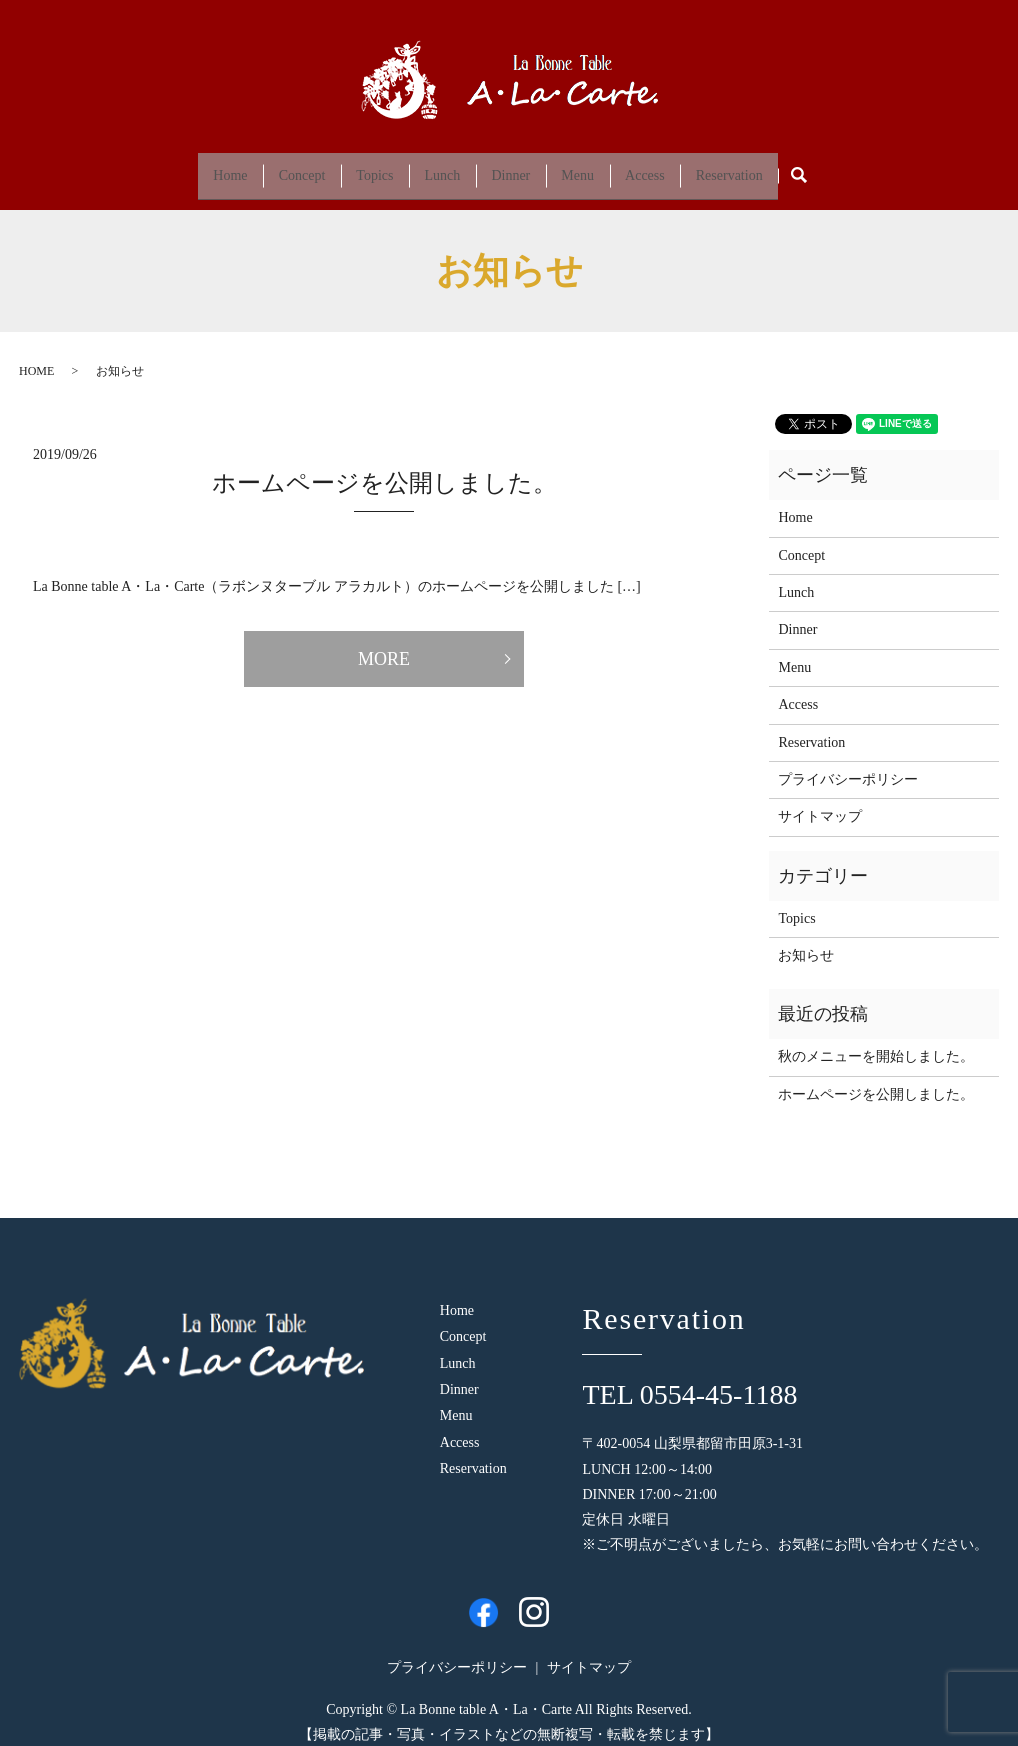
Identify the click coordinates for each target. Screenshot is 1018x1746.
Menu (594, 167)
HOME (36, 356)
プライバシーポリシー (848, 764)
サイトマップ (820, 801)
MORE (384, 644)
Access (672, 167)
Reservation (767, 167)
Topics (358, 167)
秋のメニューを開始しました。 (876, 1041)
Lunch (437, 167)
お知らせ (806, 940)
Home (192, 167)
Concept (274, 167)
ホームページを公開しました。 (384, 468)
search (853, 168)
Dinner (516, 167)
